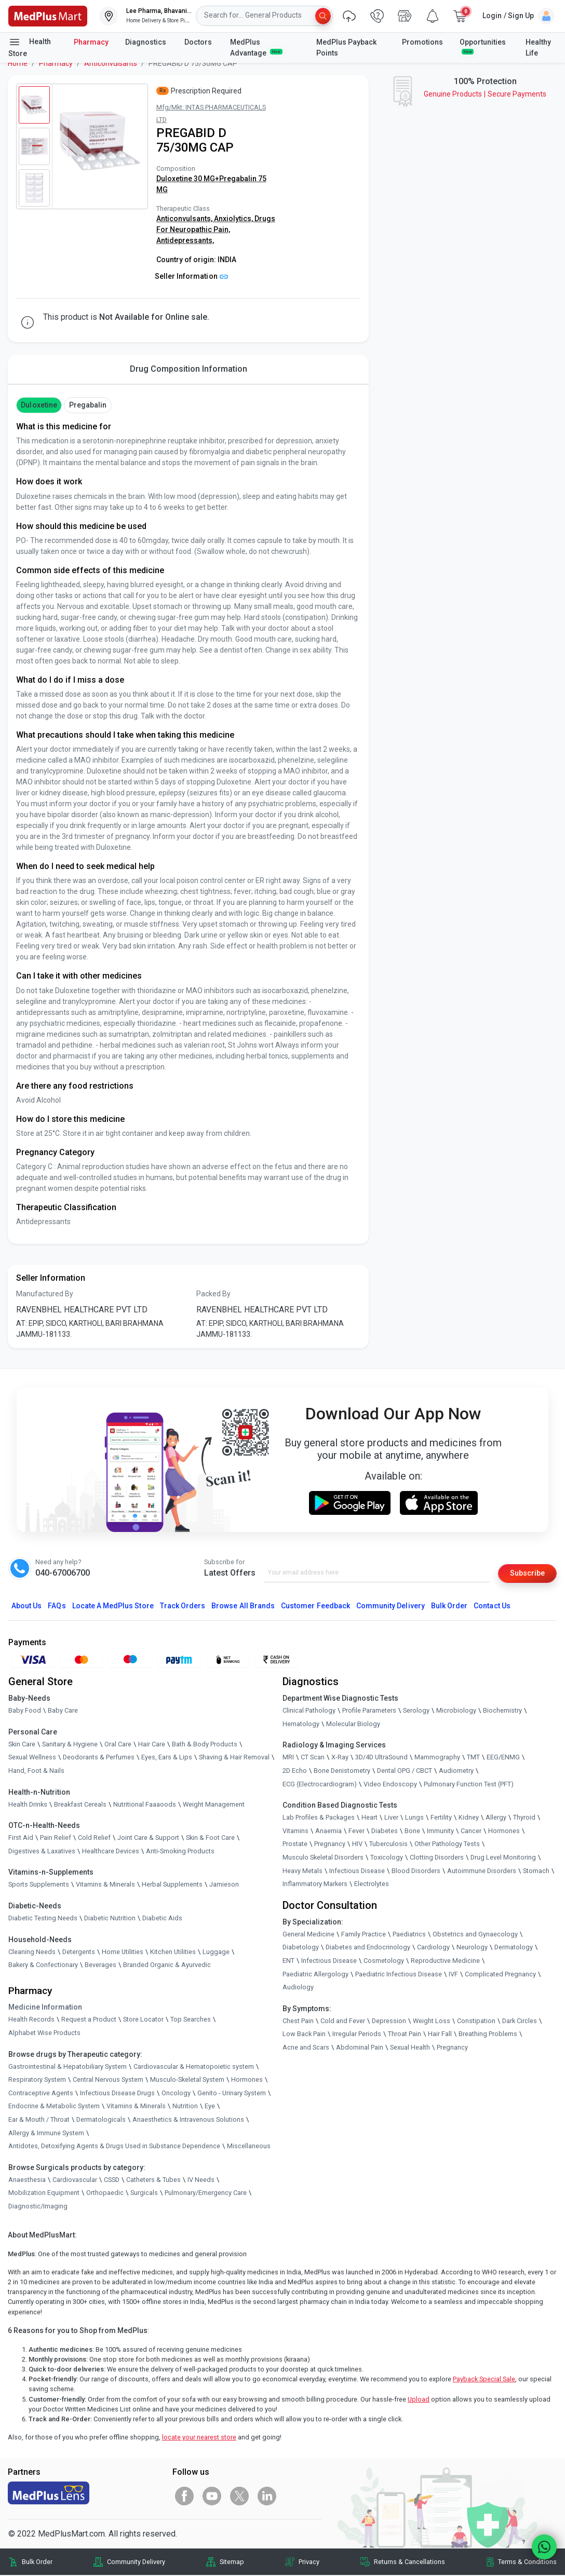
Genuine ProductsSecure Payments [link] (485, 94)
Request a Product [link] (88, 2020)
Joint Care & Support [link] (148, 1838)
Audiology (298, 1988)
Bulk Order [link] (37, 2563)
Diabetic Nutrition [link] (110, 1919)
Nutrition (185, 2107)
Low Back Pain (304, 2035)
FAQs (56, 1607)
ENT (288, 1961)
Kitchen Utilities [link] (173, 1953)
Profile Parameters (369, 1711)
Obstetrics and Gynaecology (475, 1935)
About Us (26, 1607)
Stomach (536, 1872)
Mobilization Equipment (43, 2194)
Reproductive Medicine (445, 1961)
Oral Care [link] (117, 1745)
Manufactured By (44, 1294)
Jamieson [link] (224, 1885)
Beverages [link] (100, 1966)
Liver (391, 1818)
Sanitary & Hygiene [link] (70, 1745)
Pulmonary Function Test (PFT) (469, 1785)
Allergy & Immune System (46, 2134)
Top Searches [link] (190, 2020)
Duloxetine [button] (39, 405)
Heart (369, 1818)
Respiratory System (37, 2080)
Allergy (496, 1818)
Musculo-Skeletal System (187, 2080)
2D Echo (294, 1771)
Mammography (437, 1758)
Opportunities (483, 46)
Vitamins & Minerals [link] (105, 1885)
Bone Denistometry (342, 1771)
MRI (288, 1758)
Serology (416, 1711)
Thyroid (524, 1818)
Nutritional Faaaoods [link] (144, 1805)
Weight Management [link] (214, 1805)
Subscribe (524, 1573)
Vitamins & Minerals (136, 2107)
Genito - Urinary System (231, 2094)
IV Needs (200, 2181)
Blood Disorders (416, 1872)
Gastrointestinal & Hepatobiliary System (67, 2067)
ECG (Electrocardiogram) (319, 1785)
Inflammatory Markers (314, 1885)
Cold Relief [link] (94, 1838)
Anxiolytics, (234, 218)
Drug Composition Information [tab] (188, 369)
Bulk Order (449, 1607)
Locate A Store (113, 1607)
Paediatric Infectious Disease (398, 1975)
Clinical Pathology (308, 1711)
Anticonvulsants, (185, 218)
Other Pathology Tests (447, 1845)
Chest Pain (298, 2022)
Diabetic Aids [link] (162, 1919)
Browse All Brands (243, 1607)
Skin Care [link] (21, 1745)
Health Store (29, 47)
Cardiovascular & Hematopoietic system (193, 2067)
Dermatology (513, 1948)
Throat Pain (404, 2035)
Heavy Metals (302, 1872)
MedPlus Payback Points (346, 47)
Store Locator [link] (143, 2020)
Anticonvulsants (110, 63)
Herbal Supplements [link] (172, 1885)
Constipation (476, 2022)
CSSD (111, 2181)
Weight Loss (431, 2022)
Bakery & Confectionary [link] (43, 1966)
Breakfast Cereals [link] (80, 1805)
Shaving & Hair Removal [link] (234, 1758)
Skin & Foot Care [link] (210, 1838)
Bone (412, 1832)
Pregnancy (329, 1845)
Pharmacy (91, 42)
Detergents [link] (78, 1953)
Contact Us (492, 1607)
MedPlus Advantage (256, 47)
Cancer (471, 1832)
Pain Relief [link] (55, 1838)
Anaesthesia (27, 2181)
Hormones (247, 2080)
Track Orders (183, 1607)
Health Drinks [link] (27, 1805)
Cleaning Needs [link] (32, 1953)
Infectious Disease (357, 1872)
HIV (357, 1845)
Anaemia (328, 1832)
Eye (210, 2107)
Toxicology (386, 1858)
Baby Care (63, 1711)
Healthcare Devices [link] (110, 1852)
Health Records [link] (31, 2020)
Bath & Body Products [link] (204, 1745)
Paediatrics (409, 1935)
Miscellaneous (249, 2147)
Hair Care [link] (151, 1745)
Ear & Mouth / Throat (39, 2120)
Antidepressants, (185, 240)
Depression (389, 2022)
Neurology (472, 1948)
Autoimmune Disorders (481, 1872)
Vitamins (295, 1832)
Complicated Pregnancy (500, 1975)
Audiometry (456, 1771)
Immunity (440, 1832)
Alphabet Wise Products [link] (44, 2034)
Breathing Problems (488, 2035)
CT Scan (313, 1758)
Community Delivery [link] (136, 2563)
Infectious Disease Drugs (117, 2094)
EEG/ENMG (503, 1758)
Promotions (422, 42)
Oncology (176, 2094)
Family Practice (363, 1935)
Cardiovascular (74, 2181)
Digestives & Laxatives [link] (41, 1852)
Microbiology (456, 1711)
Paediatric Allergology (315, 1975)
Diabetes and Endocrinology (368, 1948)
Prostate (294, 1845)
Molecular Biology (353, 1725)
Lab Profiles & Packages (318, 1818)
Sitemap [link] (232, 2563)
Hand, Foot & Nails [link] (36, 1771)
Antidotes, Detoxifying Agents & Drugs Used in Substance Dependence (114, 2147)
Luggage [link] (216, 1953)
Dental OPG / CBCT (404, 1771)
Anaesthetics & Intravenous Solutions (188, 2120)
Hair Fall (440, 2035)
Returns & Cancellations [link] (409, 2563)
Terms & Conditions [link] (527, 2563)
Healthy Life (538, 47)
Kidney (469, 1818)
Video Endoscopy (390, 1785)
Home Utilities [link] (122, 1953)
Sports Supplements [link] (38, 1885)
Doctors (198, 42)
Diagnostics (146, 42)
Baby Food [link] (24, 1711)
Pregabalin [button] (87, 405)
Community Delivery (390, 1607)
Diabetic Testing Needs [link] (42, 1919)
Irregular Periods (356, 2035)
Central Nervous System (108, 2080)
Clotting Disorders (437, 1858)
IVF (453, 1975)
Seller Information (191, 276)
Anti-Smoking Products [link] (180, 1852)
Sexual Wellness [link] (32, 1758)
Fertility (441, 1818)
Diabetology (300, 1948)
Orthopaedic (105, 2194)
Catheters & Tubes (153, 2181)
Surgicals (144, 2194)
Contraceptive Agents (40, 2094)
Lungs (414, 1818)
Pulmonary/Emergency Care (206, 2194)
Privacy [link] (309, 2563)
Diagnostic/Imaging (38, 2207)
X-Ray (339, 1758)
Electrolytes (371, 1885)
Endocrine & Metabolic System (54, 2107)
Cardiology (433, 1948)
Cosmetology (384, 1961)
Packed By (213, 1294)
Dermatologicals (101, 2120)
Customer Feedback (315, 1607)
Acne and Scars (305, 2048)
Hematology (300, 1725)
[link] (47, 15)
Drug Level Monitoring (503, 1858)
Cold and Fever (342, 2022)
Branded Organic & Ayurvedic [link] (167, 1966)
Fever (356, 1832)
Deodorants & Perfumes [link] (98, 1758)
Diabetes (384, 1832)
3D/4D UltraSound (381, 1758)
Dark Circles (519, 2022)
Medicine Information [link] (45, 2008)
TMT (473, 1758)
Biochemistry (502, 1711)
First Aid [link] (20, 1838)
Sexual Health (410, 2048)
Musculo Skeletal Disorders (323, 1858)
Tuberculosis (388, 1845)
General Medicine (308, 1935)
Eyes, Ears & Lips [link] (166, 1758)
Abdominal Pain (359, 2048)
